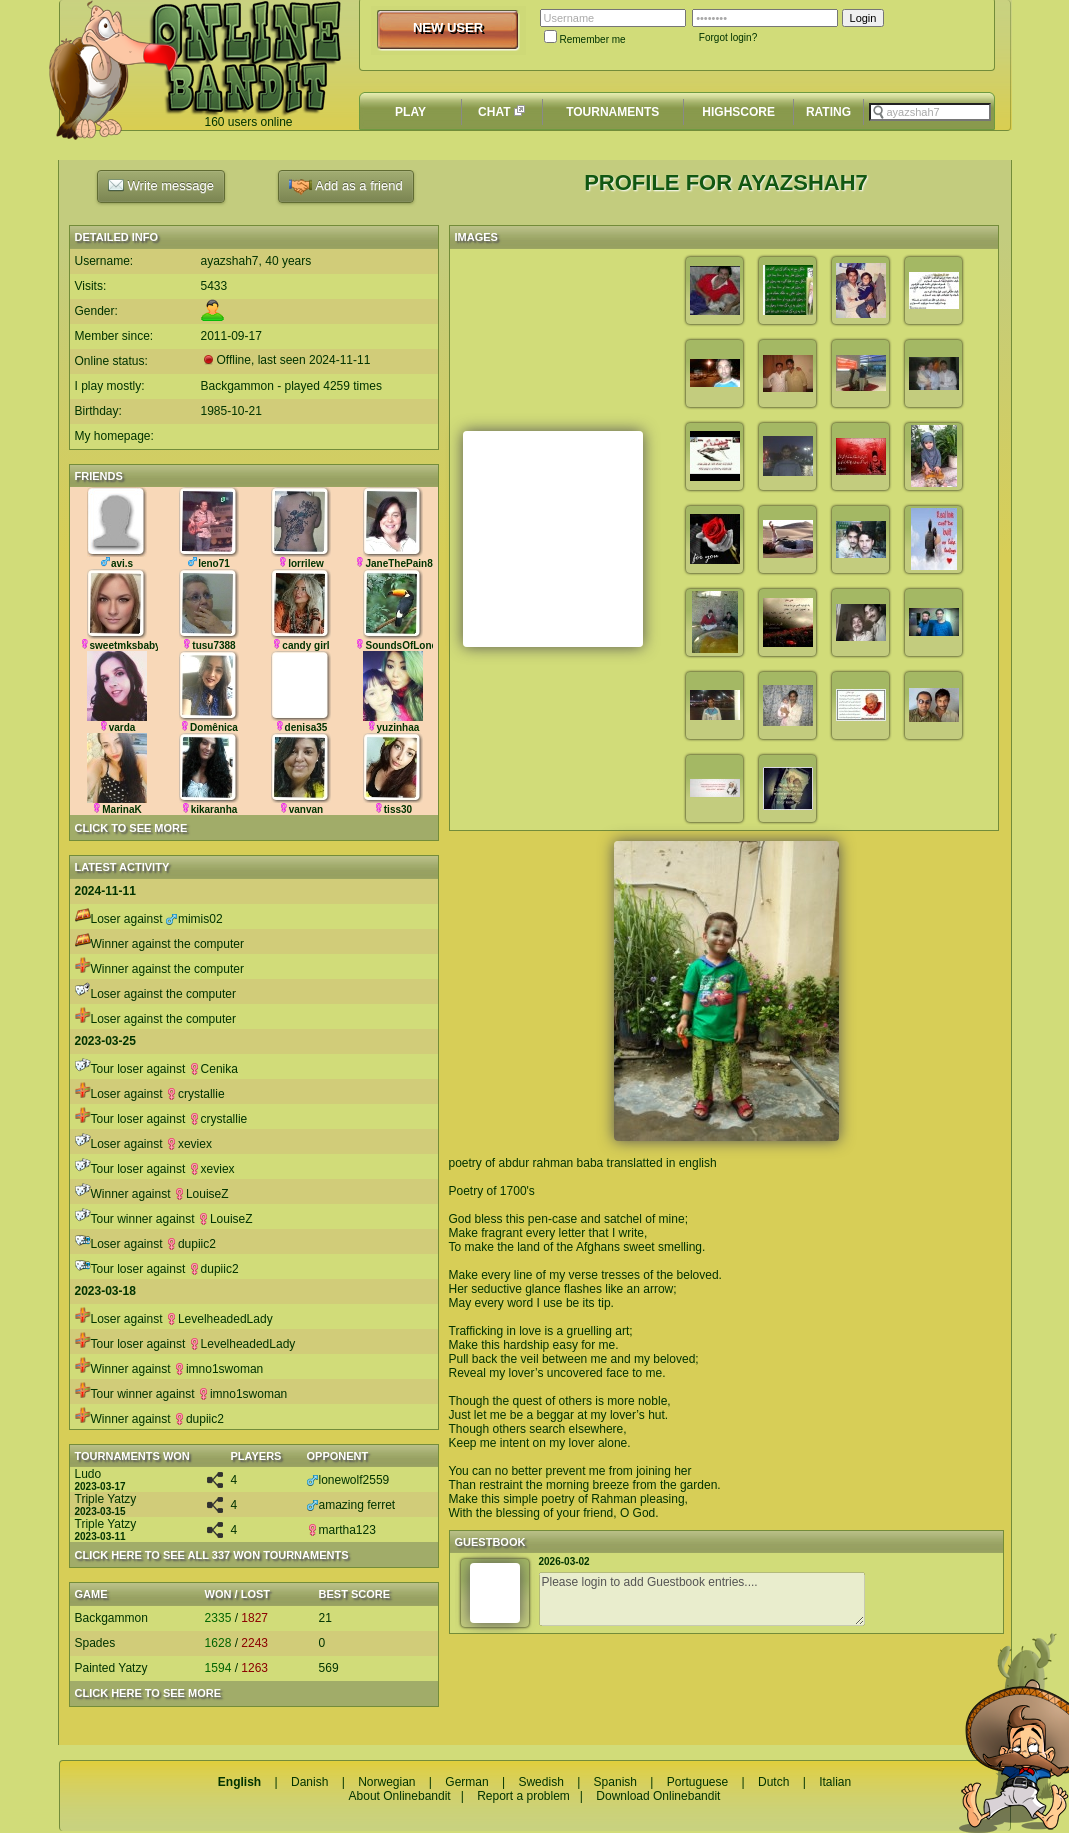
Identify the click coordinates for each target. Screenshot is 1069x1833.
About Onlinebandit (400, 1796)
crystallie (195, 1094)
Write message (161, 185)
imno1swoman (218, 1369)
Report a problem (523, 1796)
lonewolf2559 (348, 1480)
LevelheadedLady (219, 1319)
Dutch (773, 1782)
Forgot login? (728, 37)
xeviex (189, 1144)
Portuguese (697, 1782)
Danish (309, 1782)
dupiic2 (191, 1244)
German (466, 1782)
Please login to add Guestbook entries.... (702, 1599)
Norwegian (386, 1782)
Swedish (540, 1782)
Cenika (213, 1069)
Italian (835, 1782)
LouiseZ (201, 1194)
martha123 (341, 1530)
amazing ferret (351, 1505)
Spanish (615, 1782)
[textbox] (930, 112)
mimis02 (194, 919)
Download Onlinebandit (658, 1796)
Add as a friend (345, 186)
